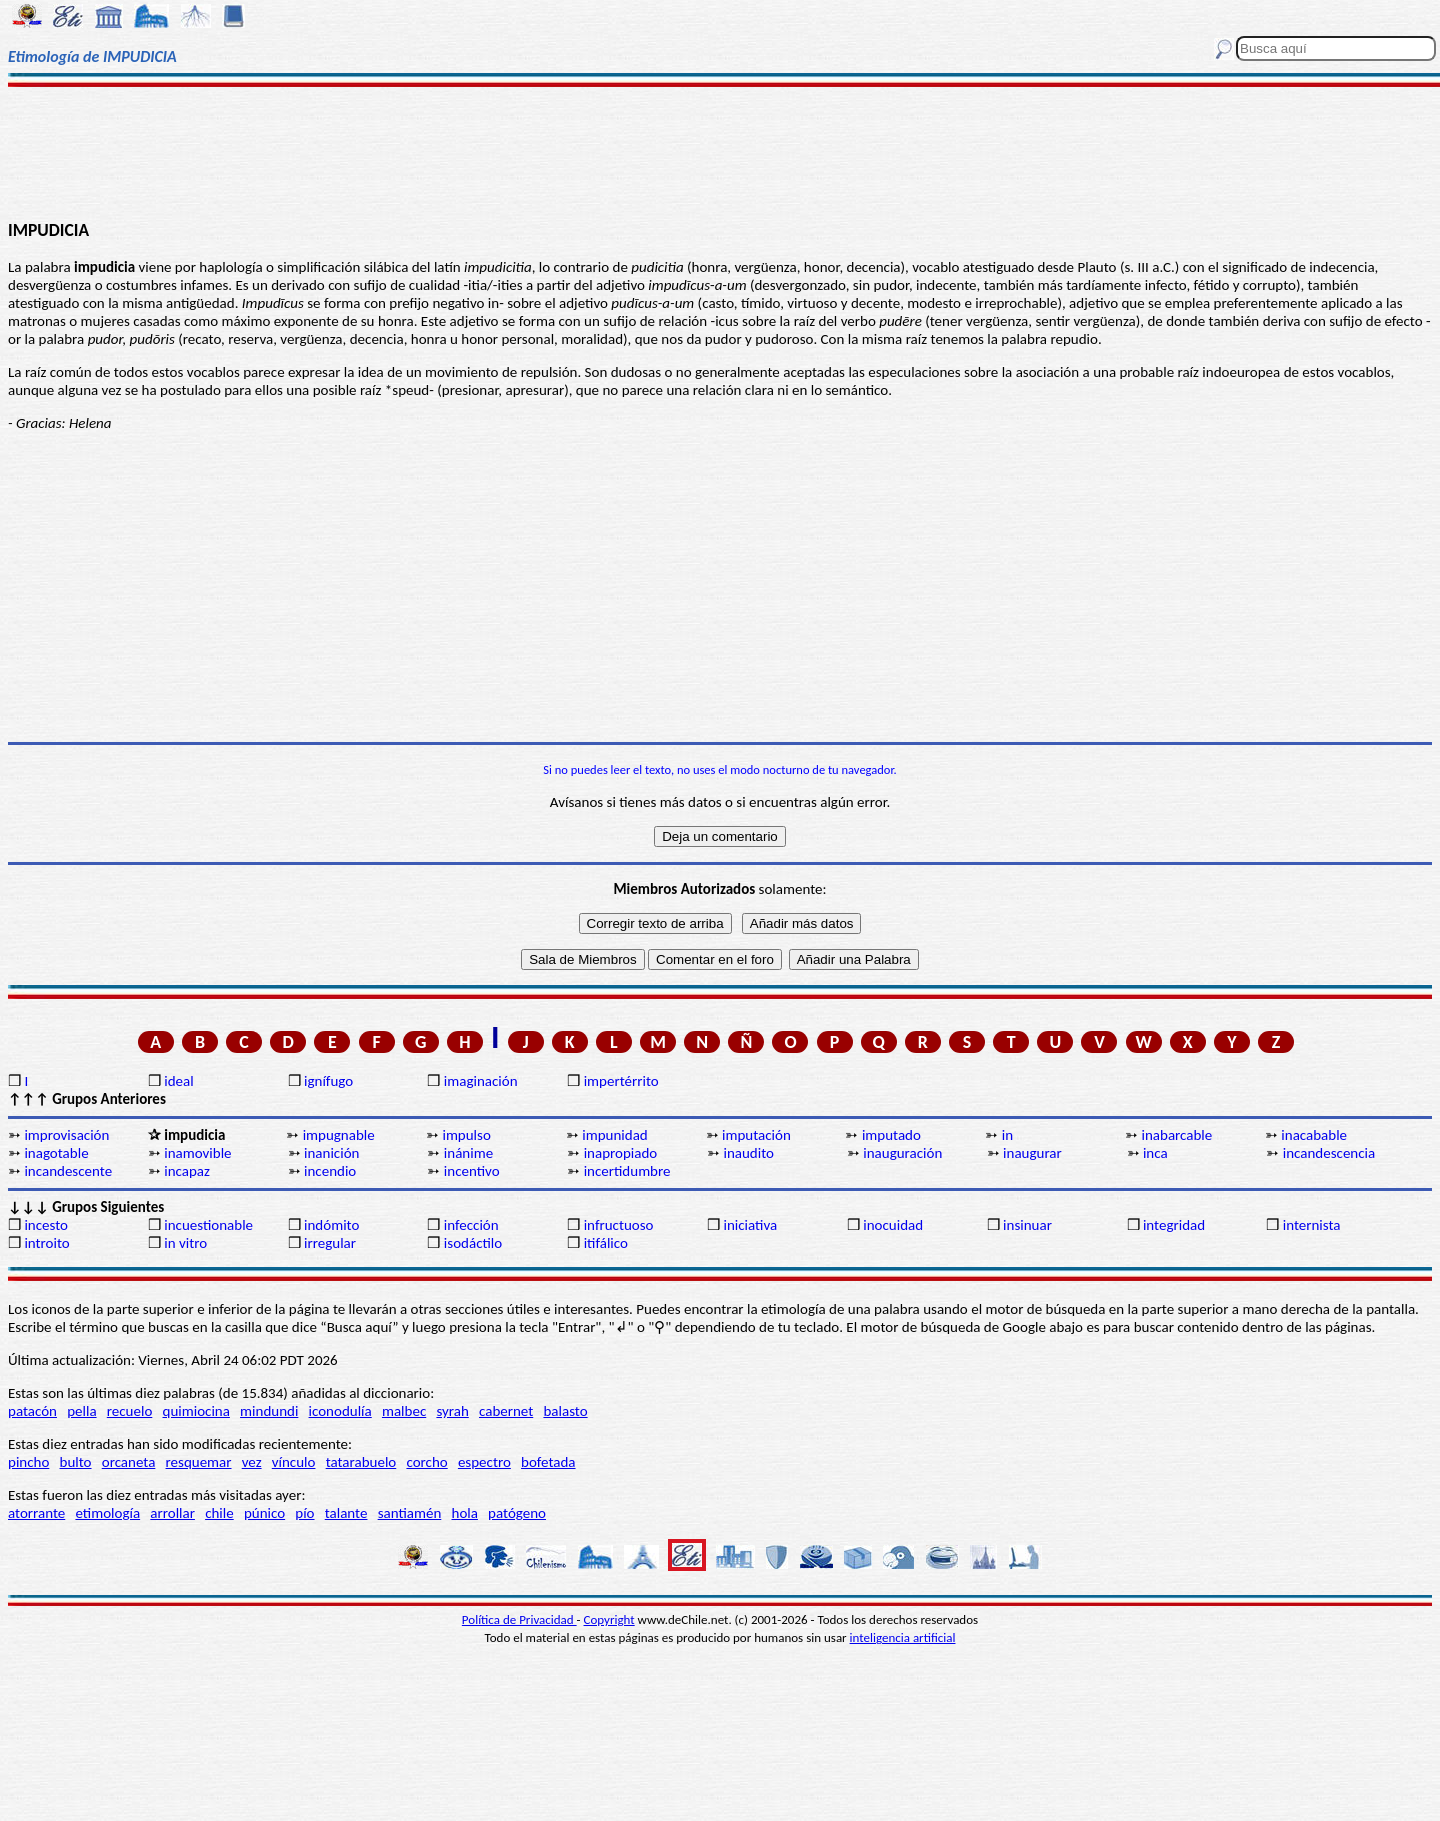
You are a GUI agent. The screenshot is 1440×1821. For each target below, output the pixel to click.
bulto (76, 1462)
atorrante (36, 1513)
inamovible (197, 1153)
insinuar (1027, 1225)
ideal (178, 1081)
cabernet (506, 1411)
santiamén (410, 1513)
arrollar (172, 1513)
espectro (484, 1462)
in (1007, 1135)
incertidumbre (627, 1171)
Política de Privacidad (519, 1619)
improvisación (66, 1135)
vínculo (294, 1462)
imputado (891, 1135)
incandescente (68, 1171)
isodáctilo (473, 1243)
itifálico (606, 1243)
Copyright (609, 1619)
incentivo (472, 1171)
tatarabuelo (361, 1462)
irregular (330, 1243)
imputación (756, 1135)
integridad (1174, 1225)
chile (219, 1513)
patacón (32, 1411)
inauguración (902, 1153)
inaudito (748, 1153)
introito (46, 1243)
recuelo (130, 1411)
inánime (468, 1153)
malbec (404, 1411)
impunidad (614, 1135)
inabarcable (1177, 1135)
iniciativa (750, 1225)
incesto (46, 1225)
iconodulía (340, 1411)
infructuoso (619, 1225)
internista (1312, 1225)
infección (471, 1225)
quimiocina (196, 1411)
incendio (330, 1171)
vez (252, 1462)
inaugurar (1032, 1153)
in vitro (185, 1243)
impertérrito (621, 1081)
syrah (452, 1411)
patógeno (517, 1513)
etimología (107, 1513)
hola (465, 1513)
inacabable (1314, 1135)
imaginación (481, 1081)
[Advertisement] (720, 152)
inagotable (56, 1153)
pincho (28, 1462)
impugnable (339, 1135)
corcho (426, 1462)
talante (346, 1513)
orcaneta (129, 1462)
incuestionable (208, 1225)
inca (1155, 1153)
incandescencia (1329, 1153)
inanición (331, 1153)
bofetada (548, 1462)
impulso (466, 1135)
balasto (565, 1411)
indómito (331, 1225)
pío (304, 1513)
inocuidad (893, 1225)
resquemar (199, 1462)
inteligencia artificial (903, 1637)
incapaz (187, 1171)
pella (81, 1411)
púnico (264, 1513)
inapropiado (621, 1153)
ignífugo (328, 1081)
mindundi (269, 1411)
